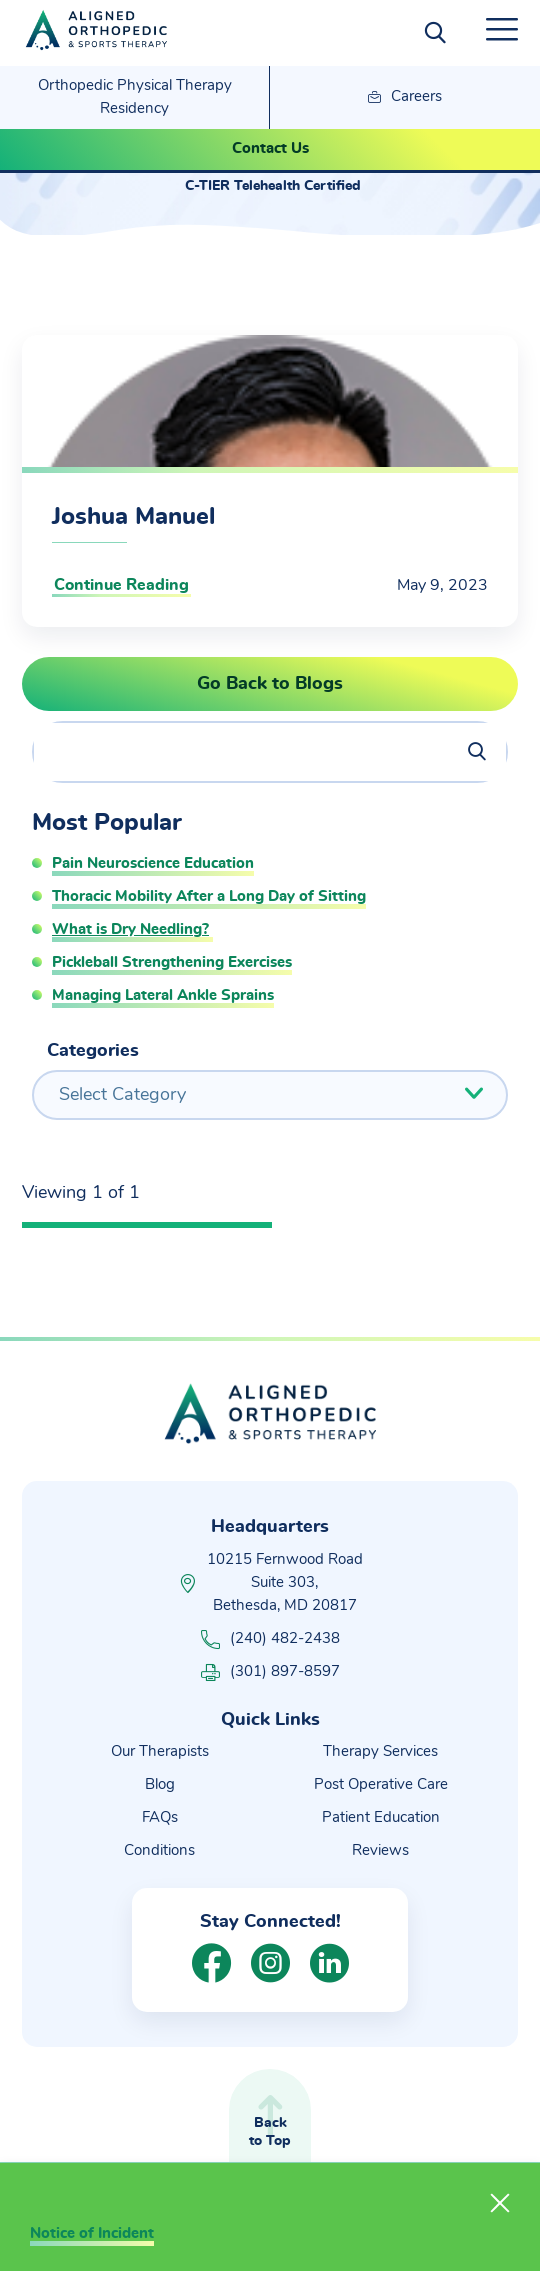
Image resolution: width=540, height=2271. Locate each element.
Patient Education (381, 1817)
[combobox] (270, 1095)
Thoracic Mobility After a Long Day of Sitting (209, 896)
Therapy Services (380, 1751)
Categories (93, 1051)
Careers (405, 98)
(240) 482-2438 (270, 1639)
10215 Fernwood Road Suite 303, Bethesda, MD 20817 (285, 1582)
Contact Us (270, 148)
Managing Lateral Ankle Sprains (163, 995)
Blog (160, 1784)
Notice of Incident (92, 2233)
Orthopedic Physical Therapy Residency (135, 97)
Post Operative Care (381, 1784)
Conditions (159, 1850)
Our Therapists (160, 1751)
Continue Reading (121, 585)
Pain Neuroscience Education (153, 863)
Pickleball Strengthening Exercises (172, 962)
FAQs (160, 1817)
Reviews (380, 1850)
